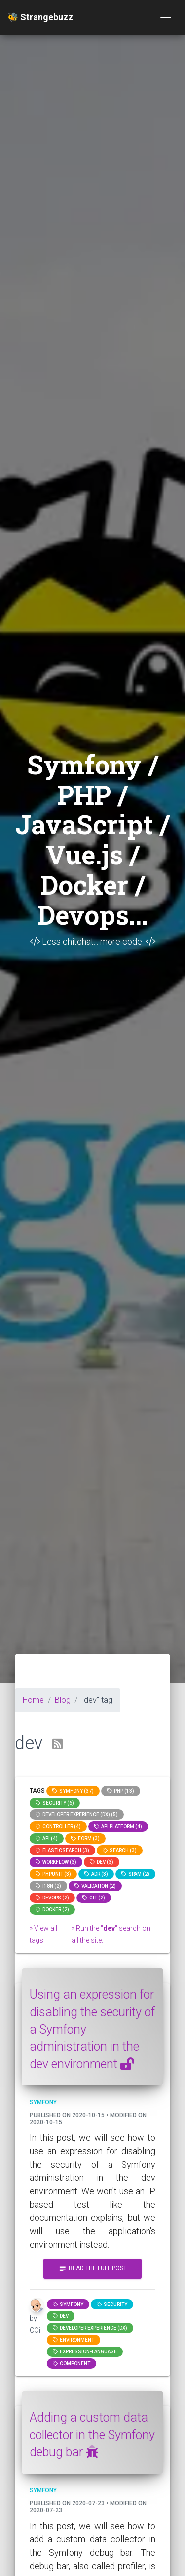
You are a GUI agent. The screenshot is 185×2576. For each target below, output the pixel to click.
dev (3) (101, 1862)
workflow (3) (56, 1862)
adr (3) (96, 1874)
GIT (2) (93, 1897)
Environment (73, 2340)
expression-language (85, 2351)
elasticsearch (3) (62, 1850)
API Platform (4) (118, 1826)
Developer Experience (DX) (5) (77, 1814)
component (71, 2363)
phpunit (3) (53, 1874)
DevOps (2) (52, 1897)
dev (61, 2316)
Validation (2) (95, 1886)
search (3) (120, 1850)
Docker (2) (52, 1909)
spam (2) (135, 1874)
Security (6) (55, 1803)
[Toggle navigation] (166, 17)
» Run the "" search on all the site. (111, 1934)
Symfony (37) (73, 1791)
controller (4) (58, 1826)
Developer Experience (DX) (90, 2328)
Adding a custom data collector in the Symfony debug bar (92, 2434)
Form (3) (85, 1838)
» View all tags (43, 1934)
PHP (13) (120, 1791)
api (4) (47, 1838)
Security (112, 2304)
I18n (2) (48, 1886)
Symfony (68, 2304)
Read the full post (92, 2268)
